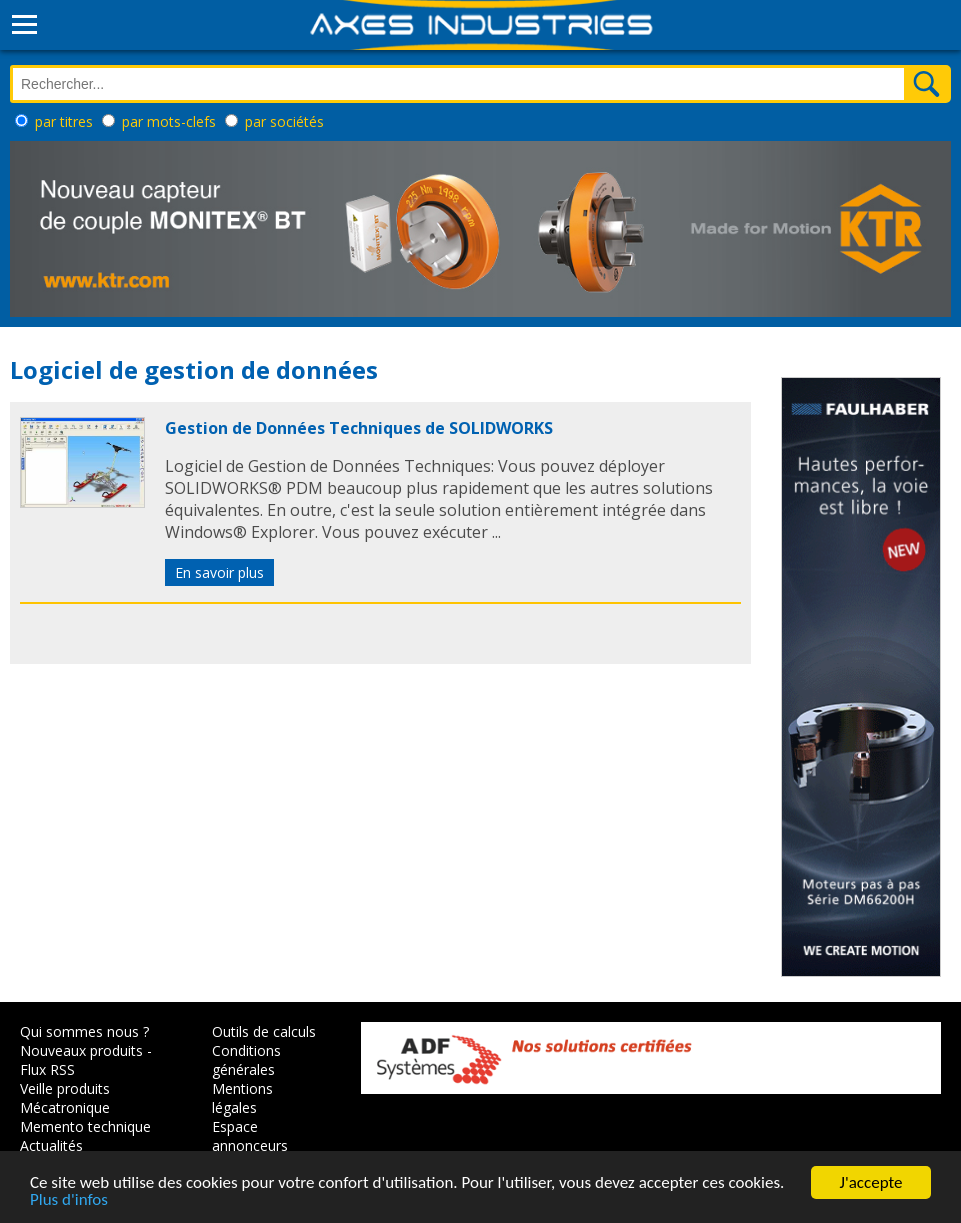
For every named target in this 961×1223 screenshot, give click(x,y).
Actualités (51, 1145)
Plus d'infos (69, 1203)
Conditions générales (246, 1060)
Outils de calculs (264, 1031)
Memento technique (85, 1126)
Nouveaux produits (81, 1050)
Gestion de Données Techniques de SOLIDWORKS (359, 428)
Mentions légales (242, 1098)
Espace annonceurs (250, 1136)
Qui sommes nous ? (84, 1031)
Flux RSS (47, 1069)
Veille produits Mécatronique (65, 1098)
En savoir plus (219, 572)
